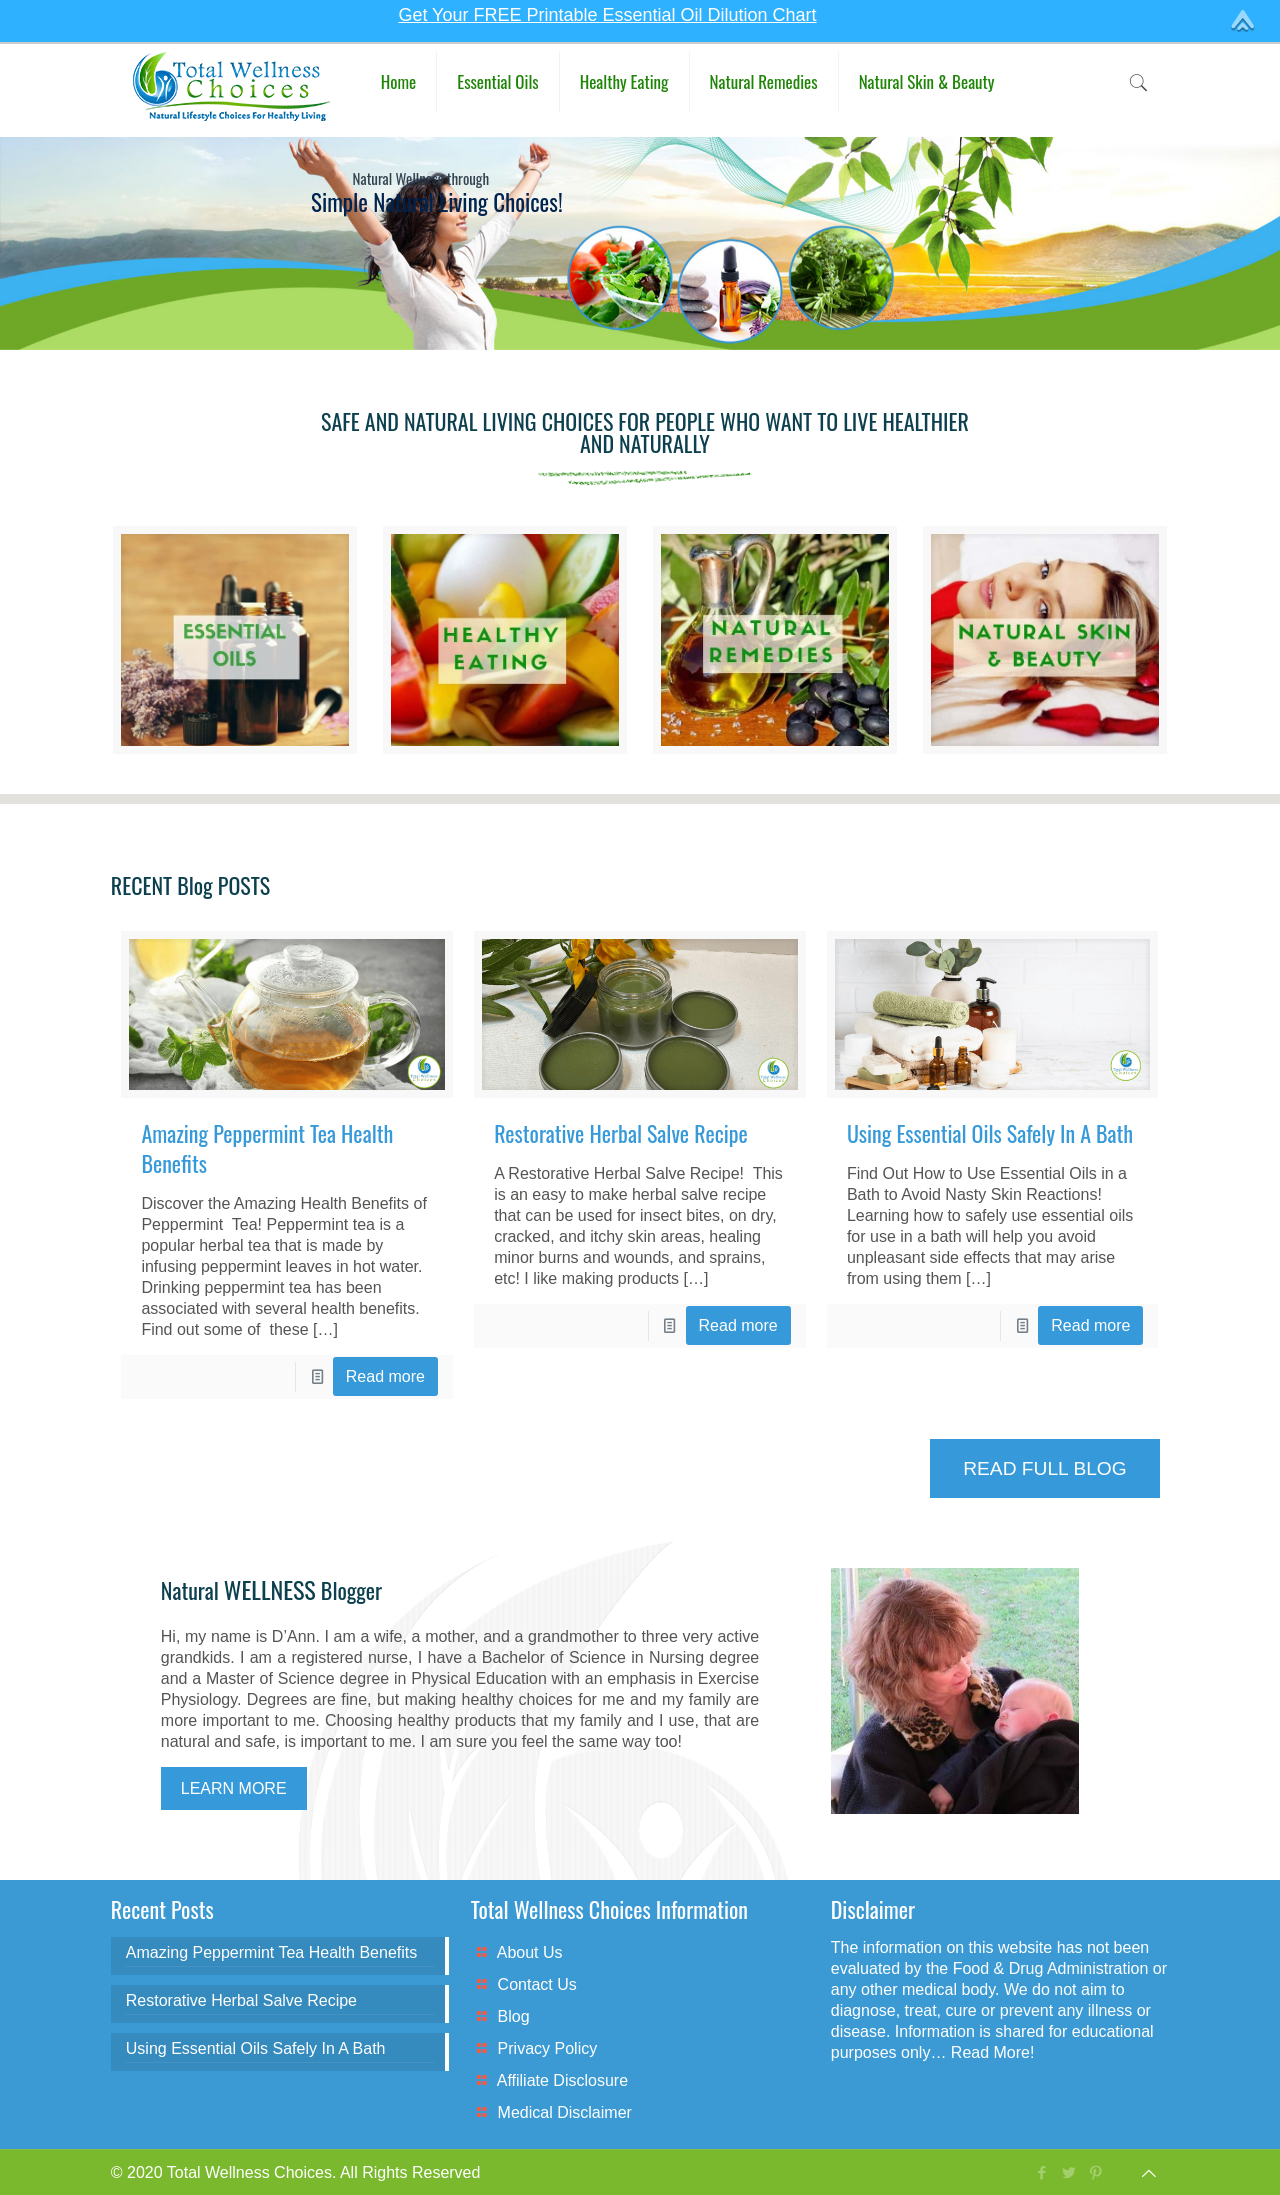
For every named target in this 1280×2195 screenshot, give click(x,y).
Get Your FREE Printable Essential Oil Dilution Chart (607, 15)
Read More (990, 2052)
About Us (530, 1952)
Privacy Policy (548, 2048)
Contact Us (537, 1984)
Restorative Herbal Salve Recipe (621, 1133)
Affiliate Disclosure (562, 2080)
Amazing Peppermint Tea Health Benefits (267, 1148)
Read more (385, 1376)
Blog (514, 2016)
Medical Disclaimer (565, 2112)
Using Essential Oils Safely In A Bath (990, 1133)
